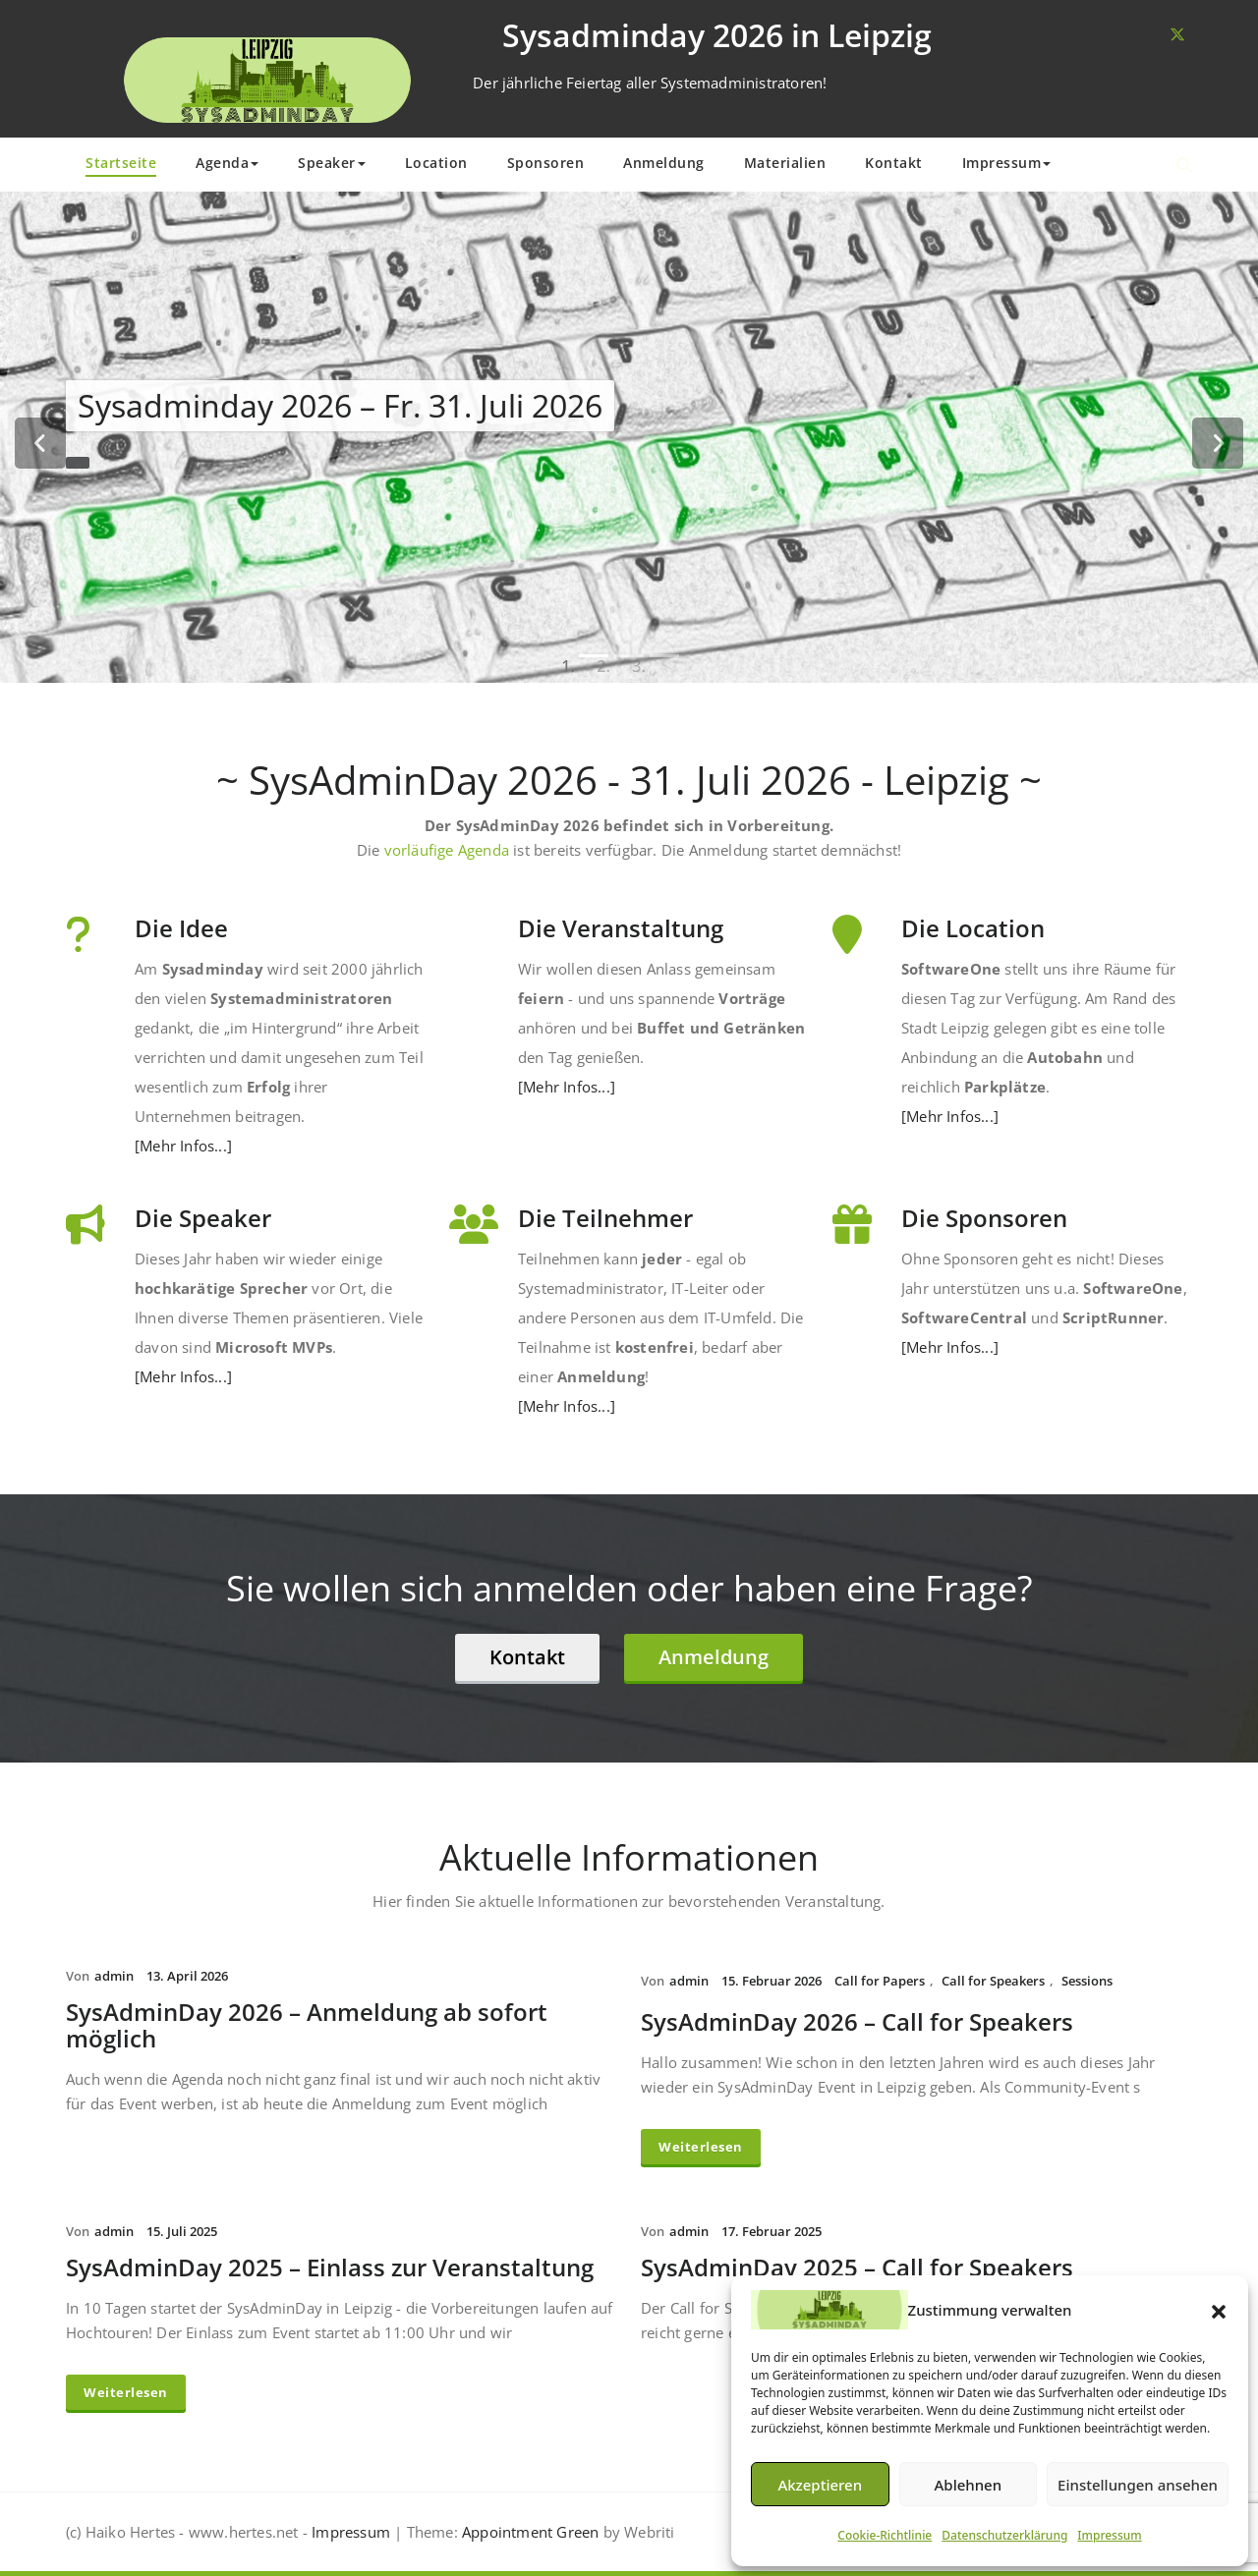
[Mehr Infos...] (183, 1145)
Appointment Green (529, 2532)
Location (436, 162)
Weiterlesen (700, 2147)
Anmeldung (664, 162)
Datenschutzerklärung (1004, 2535)
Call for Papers (879, 1980)
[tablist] (629, 655)
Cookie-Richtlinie (884, 2535)
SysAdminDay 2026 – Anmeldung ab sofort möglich (306, 2024)
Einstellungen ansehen (1138, 2484)
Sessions (1087, 1980)
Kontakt (894, 162)
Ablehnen (968, 2484)
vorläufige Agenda (446, 850)
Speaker (332, 162)
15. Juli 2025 (181, 2231)
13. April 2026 (187, 1976)
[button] (1219, 2310)
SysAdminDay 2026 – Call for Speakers (857, 2021)
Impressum (1109, 2535)
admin (114, 1976)
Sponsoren (546, 162)
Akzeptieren (819, 2484)
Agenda (227, 162)
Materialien (785, 162)
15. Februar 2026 (771, 1980)
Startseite (121, 162)
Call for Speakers (993, 1980)
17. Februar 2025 (771, 2231)
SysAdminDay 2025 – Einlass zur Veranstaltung (330, 2267)
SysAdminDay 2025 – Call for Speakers (857, 2267)
